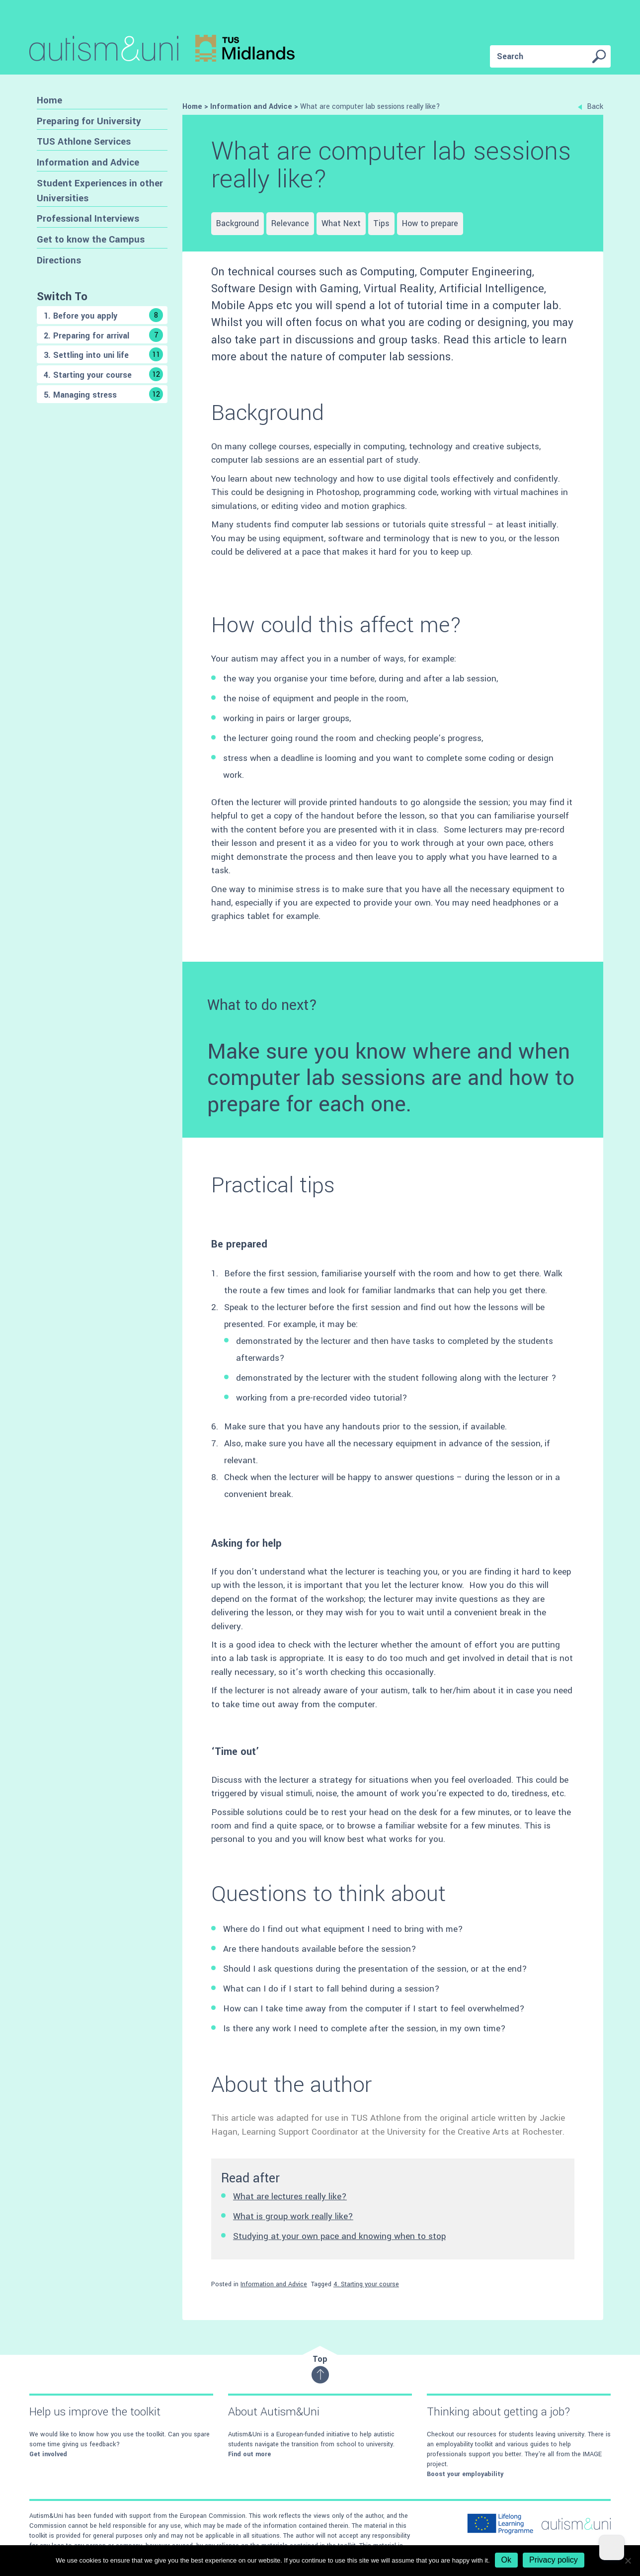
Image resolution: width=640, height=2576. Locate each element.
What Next (341, 223)
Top (320, 2368)
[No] (628, 2561)
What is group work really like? (293, 2216)
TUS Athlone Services (84, 141)
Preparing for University (89, 121)
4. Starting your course (103, 374)
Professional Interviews (88, 218)
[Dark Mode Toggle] (611, 2547)
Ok (506, 2560)
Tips (381, 223)
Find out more (249, 2454)
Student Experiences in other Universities (100, 190)
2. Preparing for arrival (103, 335)
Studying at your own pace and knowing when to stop (339, 2236)
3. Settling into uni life (103, 354)
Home (49, 100)
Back (590, 106)
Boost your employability (465, 2474)
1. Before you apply (103, 315)
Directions (59, 260)
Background (237, 223)
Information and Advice (88, 162)
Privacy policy (553, 2560)
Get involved (48, 2454)
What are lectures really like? (290, 2196)
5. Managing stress (103, 394)
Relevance (290, 223)
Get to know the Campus (91, 239)
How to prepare (430, 223)
